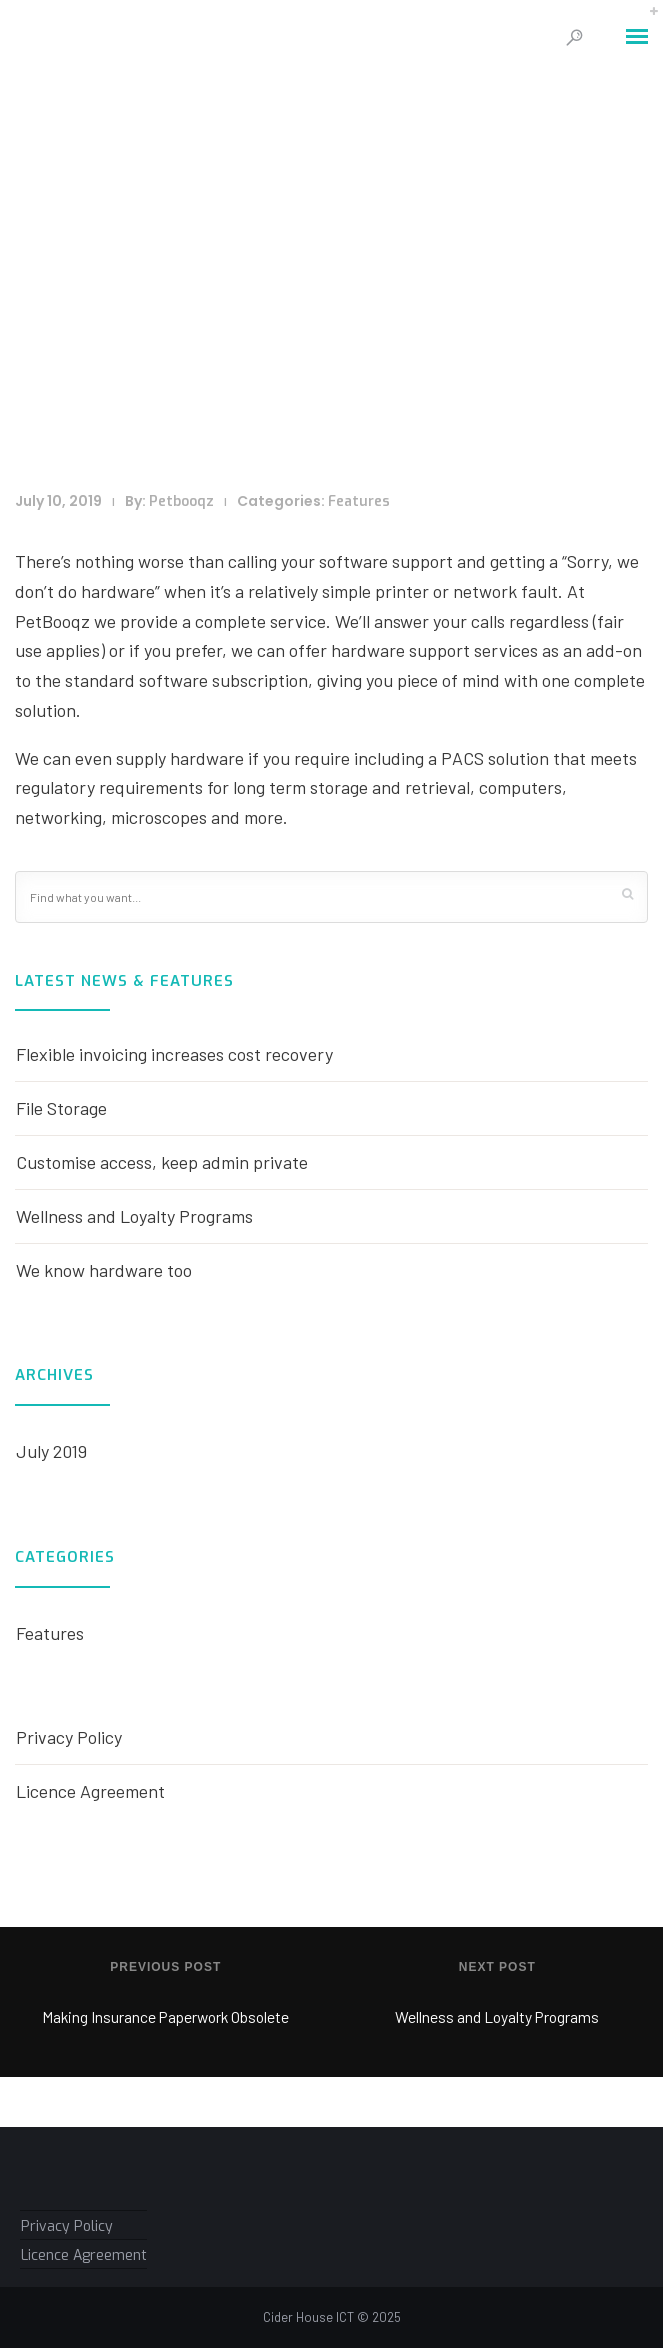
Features (359, 501)
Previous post (165, 1967)
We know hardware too (104, 1270)
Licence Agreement (90, 1791)
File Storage (61, 1108)
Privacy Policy (69, 1737)
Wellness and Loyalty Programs (134, 1216)
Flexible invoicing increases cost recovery (174, 1054)
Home (254, 354)
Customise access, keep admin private (162, 1162)
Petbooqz (181, 501)
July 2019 (51, 1451)
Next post (497, 1967)
